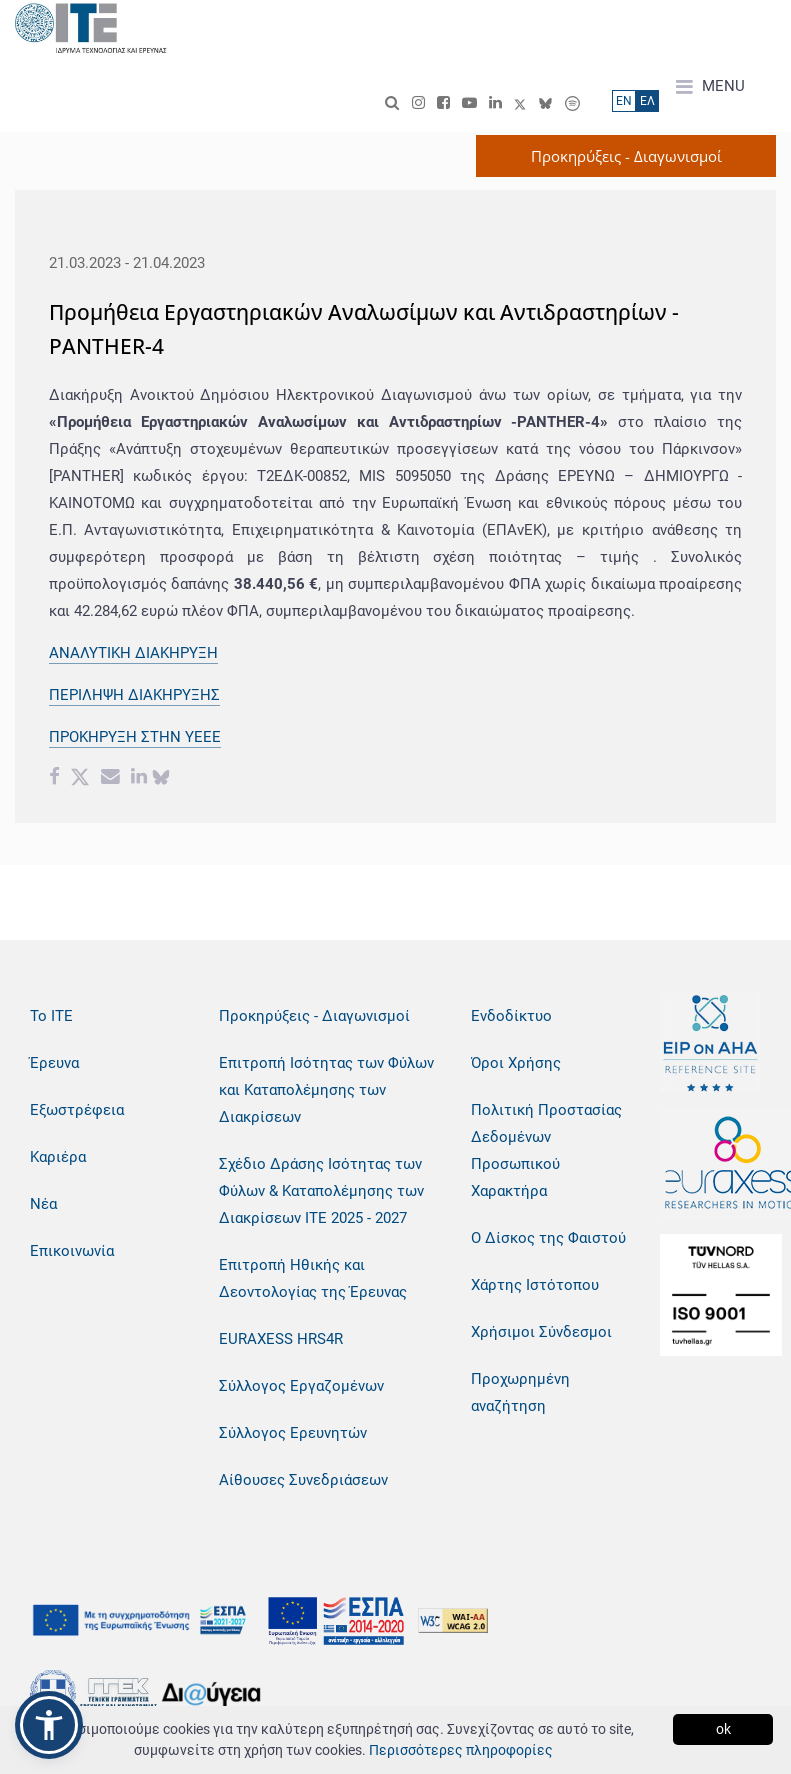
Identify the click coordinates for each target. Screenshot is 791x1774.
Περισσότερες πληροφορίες (461, 1750)
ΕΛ (647, 101)
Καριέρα (58, 1157)
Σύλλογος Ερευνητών (293, 1433)
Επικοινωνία (72, 1251)
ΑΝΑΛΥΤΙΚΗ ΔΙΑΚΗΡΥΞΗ (133, 653)
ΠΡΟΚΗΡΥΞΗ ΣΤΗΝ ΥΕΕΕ (135, 737)
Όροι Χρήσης (516, 1063)
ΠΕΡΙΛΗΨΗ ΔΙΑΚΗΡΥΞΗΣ (134, 695)
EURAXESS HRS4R (281, 1339)
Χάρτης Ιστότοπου (535, 1285)
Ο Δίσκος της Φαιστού (548, 1238)
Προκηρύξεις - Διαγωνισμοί (314, 1016)
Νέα (43, 1204)
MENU (710, 87)
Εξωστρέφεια (77, 1110)
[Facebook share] (54, 779)
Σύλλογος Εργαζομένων (301, 1386)
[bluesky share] (161, 779)
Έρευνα (54, 1063)
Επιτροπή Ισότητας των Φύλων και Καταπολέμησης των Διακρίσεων (326, 1090)
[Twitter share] (80, 779)
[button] (49, 1725)
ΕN (624, 101)
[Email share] (110, 779)
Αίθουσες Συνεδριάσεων (303, 1480)
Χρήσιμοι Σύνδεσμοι (541, 1332)
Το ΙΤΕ (51, 1016)
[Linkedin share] (139, 779)
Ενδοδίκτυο (511, 1016)
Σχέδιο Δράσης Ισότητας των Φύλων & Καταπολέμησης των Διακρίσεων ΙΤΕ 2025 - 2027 (321, 1191)
